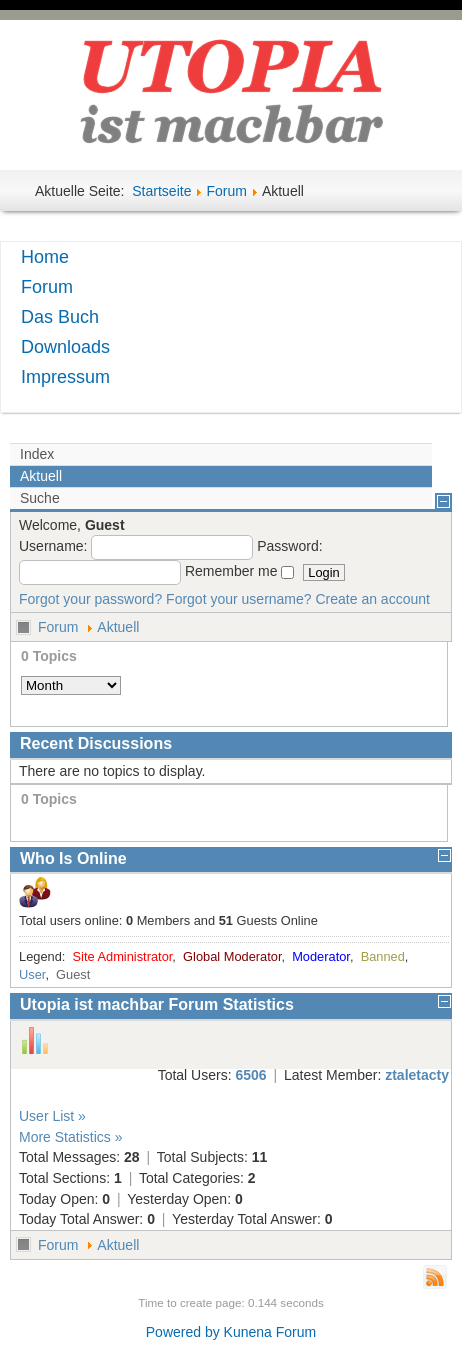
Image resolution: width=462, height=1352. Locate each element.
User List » (52, 1116)
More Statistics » (70, 1137)
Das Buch (60, 317)
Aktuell (118, 627)
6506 (250, 1075)
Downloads (65, 347)
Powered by (183, 1332)
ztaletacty (417, 1075)
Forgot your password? (90, 599)
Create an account (373, 599)
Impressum (65, 377)
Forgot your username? (239, 599)
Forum (226, 191)
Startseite (161, 191)
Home (45, 257)
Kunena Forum (270, 1332)
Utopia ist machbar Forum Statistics (157, 1004)
